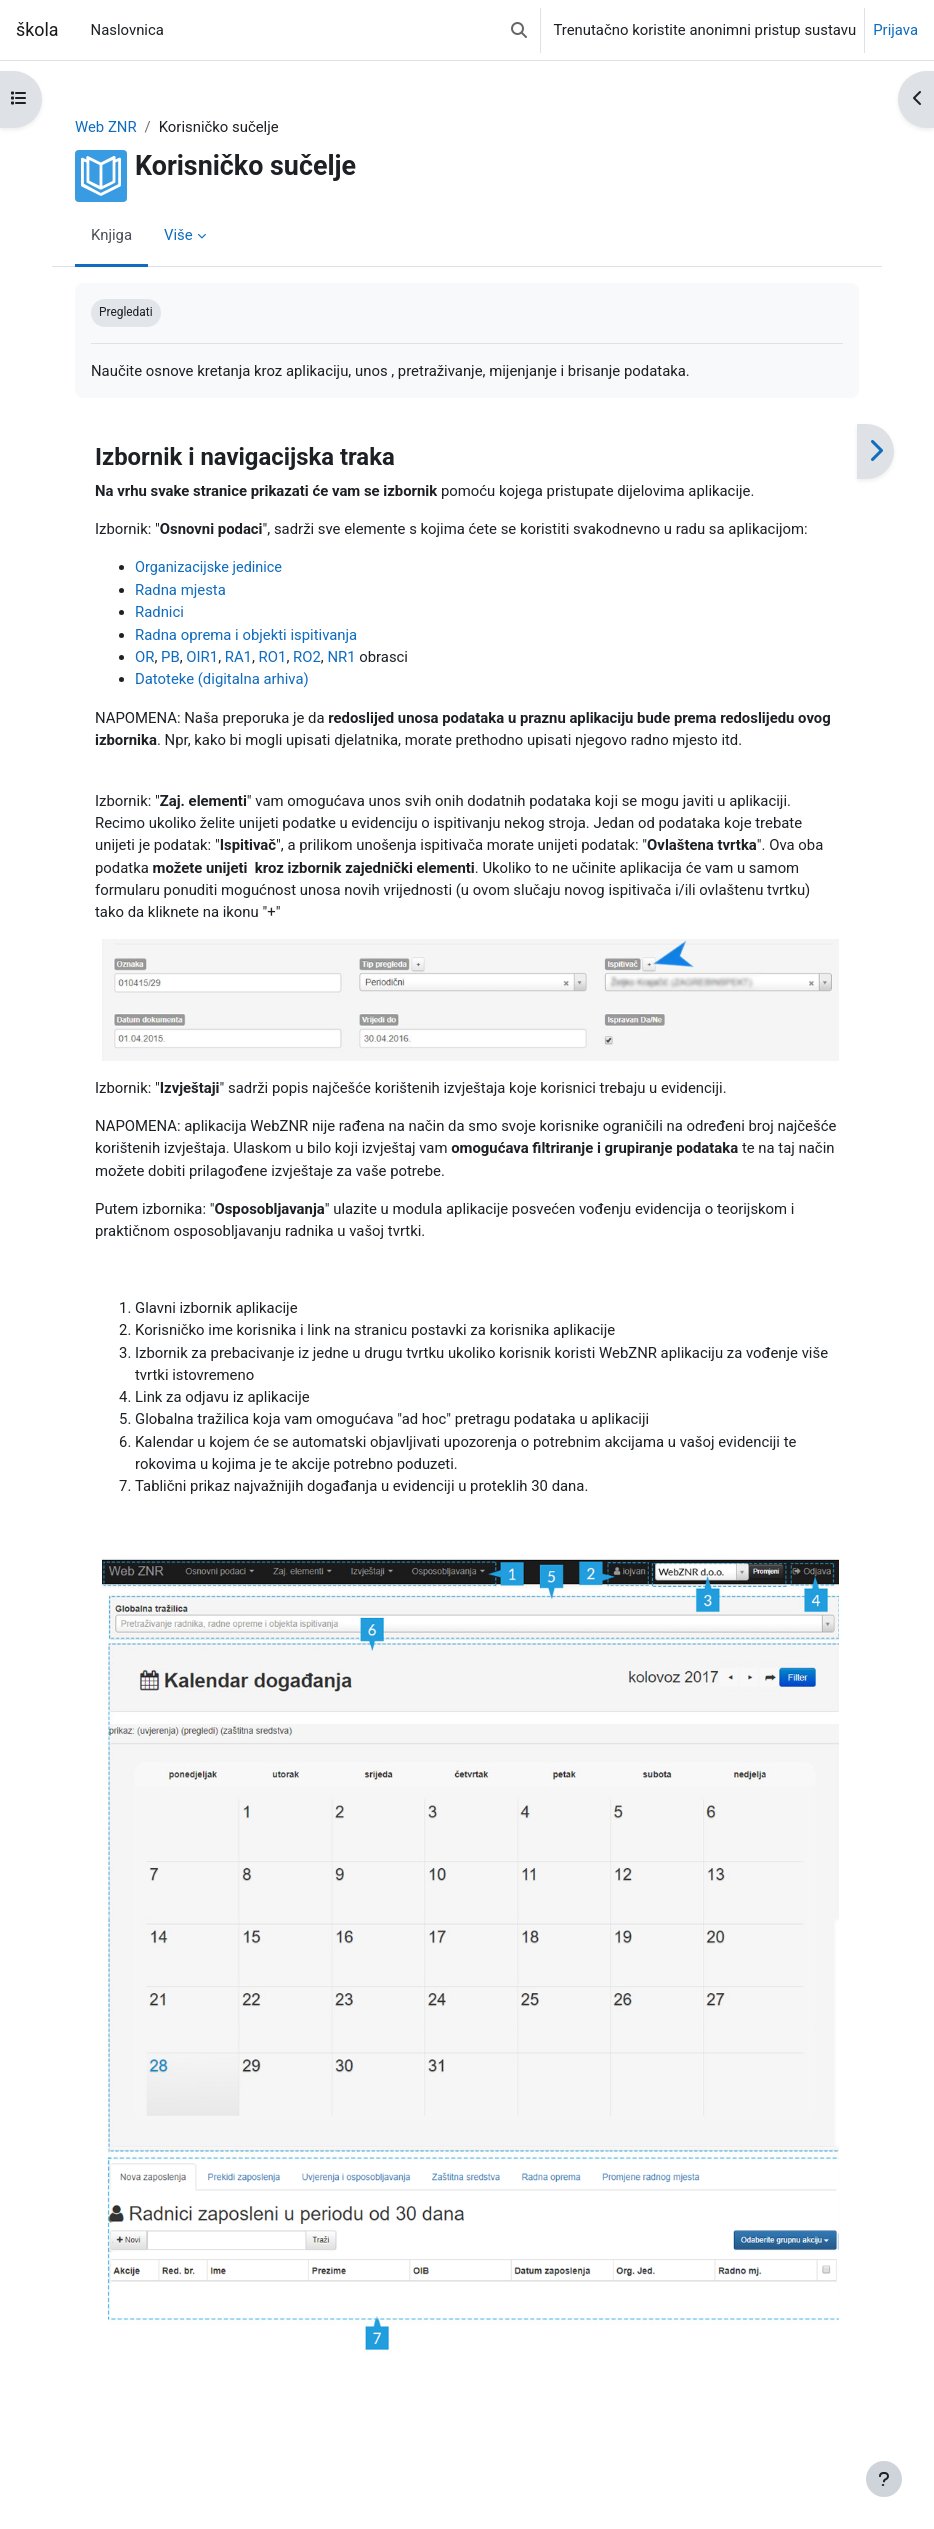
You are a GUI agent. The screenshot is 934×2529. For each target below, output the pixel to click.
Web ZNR (106, 127)
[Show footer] (884, 2479)
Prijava (895, 30)
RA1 (238, 657)
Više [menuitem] (178, 235)
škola (37, 29)
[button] (519, 30)
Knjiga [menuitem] (111, 235)
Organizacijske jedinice (208, 567)
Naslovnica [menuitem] (127, 30)
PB (170, 657)
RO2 (307, 657)
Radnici (159, 612)
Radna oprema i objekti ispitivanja (246, 635)
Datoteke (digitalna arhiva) (222, 679)
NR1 (341, 657)
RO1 (273, 657)
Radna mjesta (180, 590)
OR (144, 657)
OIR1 (202, 657)
